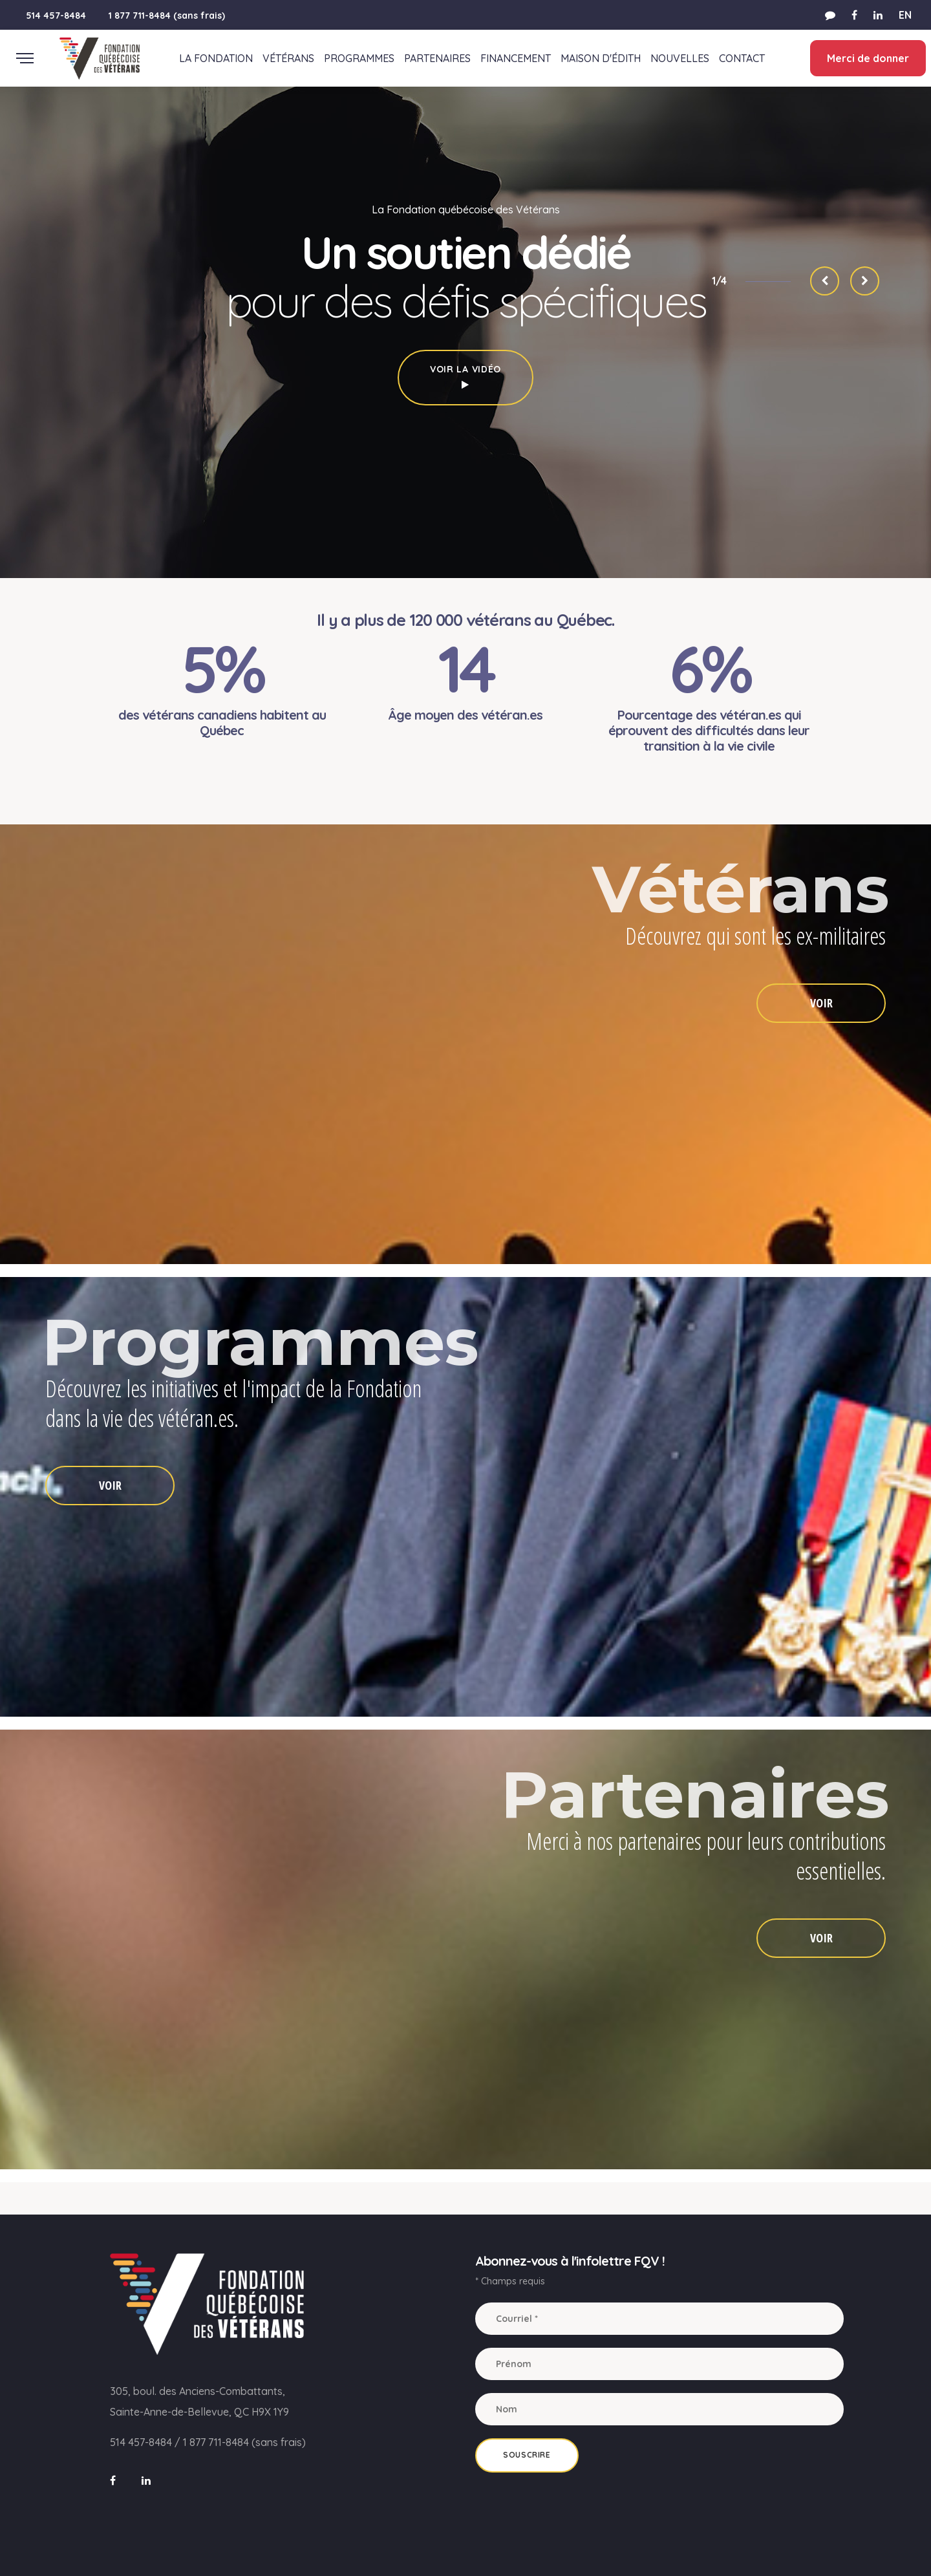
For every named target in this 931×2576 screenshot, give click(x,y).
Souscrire (526, 2455)
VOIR (821, 1003)
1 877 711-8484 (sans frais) (167, 15)
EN (905, 14)
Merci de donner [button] (867, 58)
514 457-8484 (56, 15)
